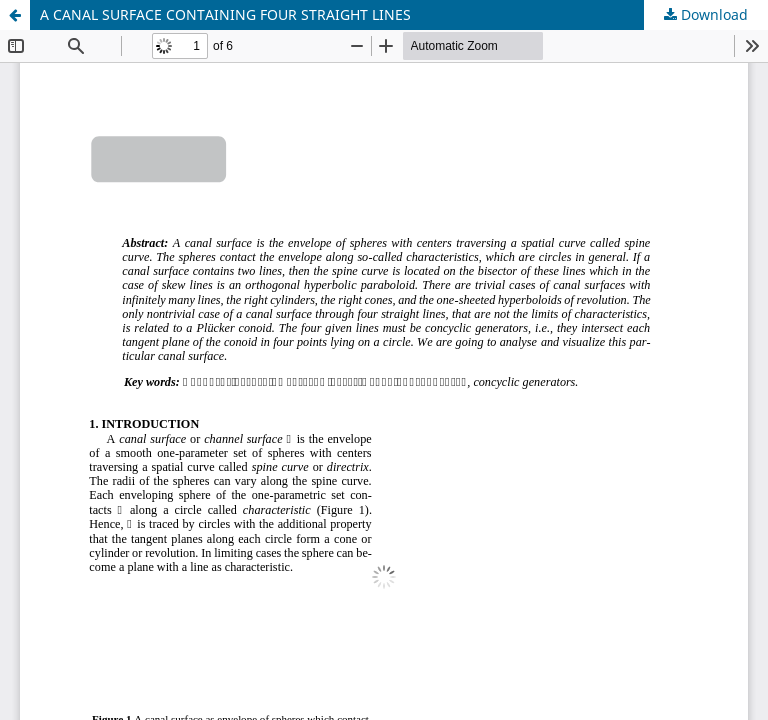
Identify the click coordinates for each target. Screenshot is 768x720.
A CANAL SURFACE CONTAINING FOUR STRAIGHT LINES (225, 14)
